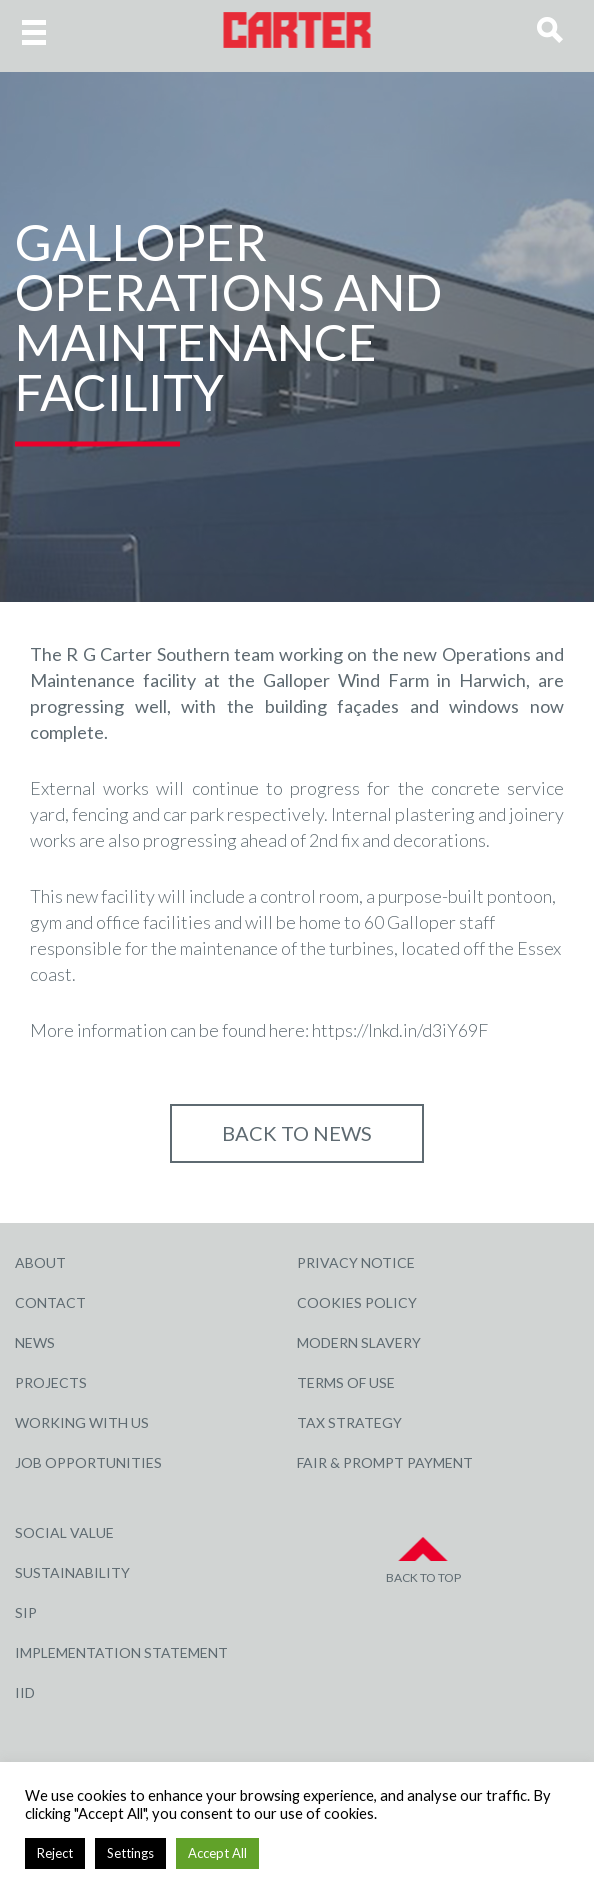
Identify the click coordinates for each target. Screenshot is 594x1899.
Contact (50, 1302)
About (40, 1262)
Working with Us (82, 1422)
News (35, 1342)
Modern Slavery (359, 1342)
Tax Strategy (349, 1422)
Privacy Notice (356, 1262)
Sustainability (72, 1572)
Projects (51, 1382)
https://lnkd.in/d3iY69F (400, 1030)
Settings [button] (130, 1853)
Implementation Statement (121, 1652)
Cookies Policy (357, 1302)
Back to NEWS (297, 1133)
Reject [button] (55, 1853)
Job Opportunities (88, 1462)
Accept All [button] (217, 1853)
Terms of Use (346, 1382)
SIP (26, 1612)
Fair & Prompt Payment (385, 1462)
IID (25, 1692)
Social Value (64, 1532)
